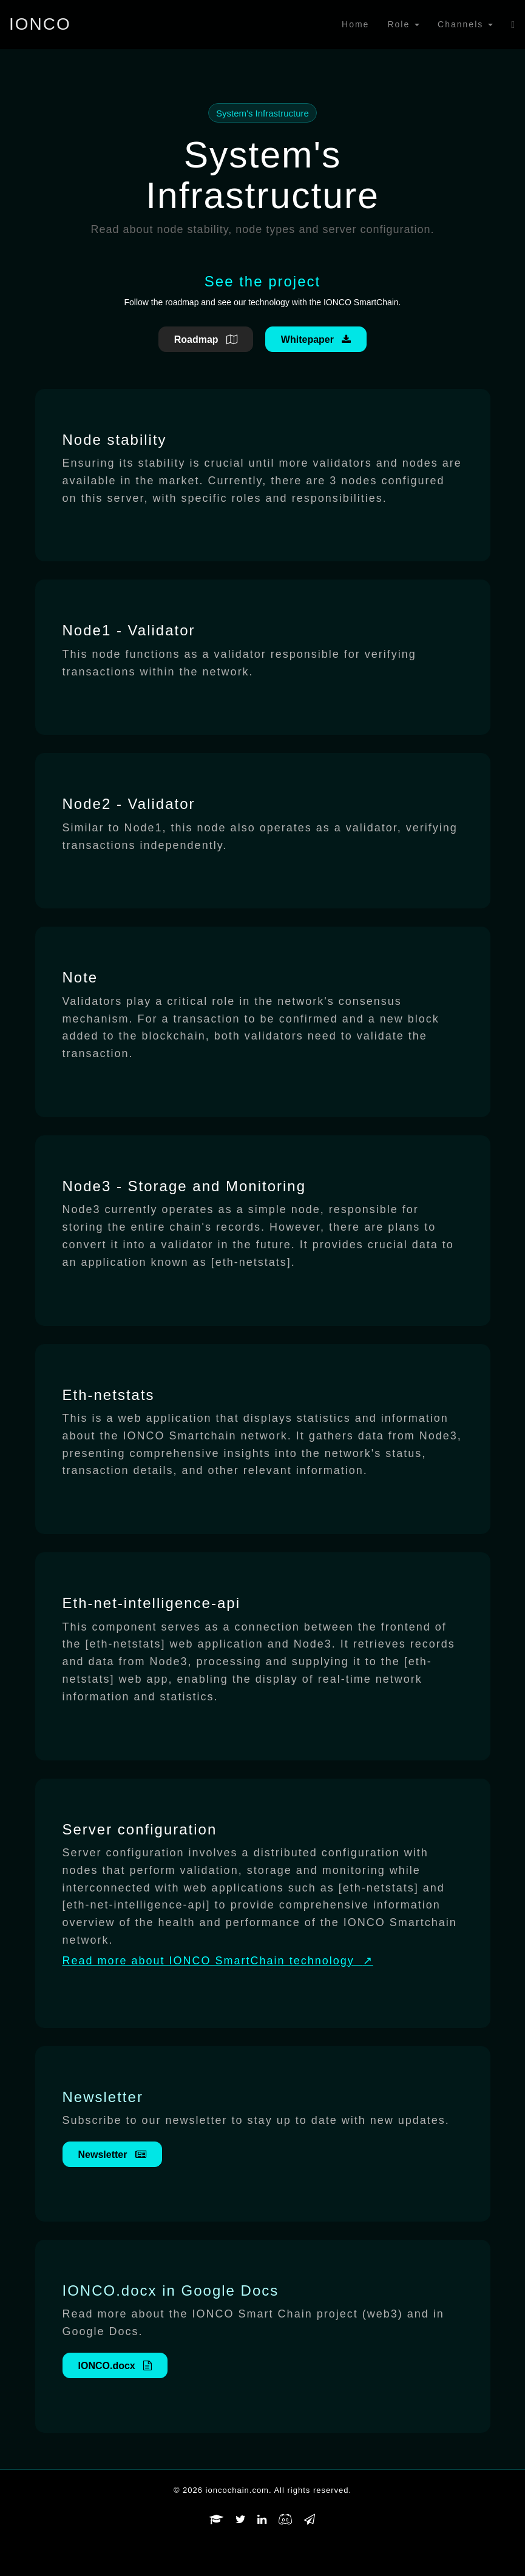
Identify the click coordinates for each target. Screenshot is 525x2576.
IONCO (40, 24)
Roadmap (205, 339)
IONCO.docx (115, 2366)
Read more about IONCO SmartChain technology (218, 1961)
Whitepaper (316, 339)
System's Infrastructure (262, 113)
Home (355, 24)
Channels (465, 24)
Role (403, 24)
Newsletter (112, 2154)
